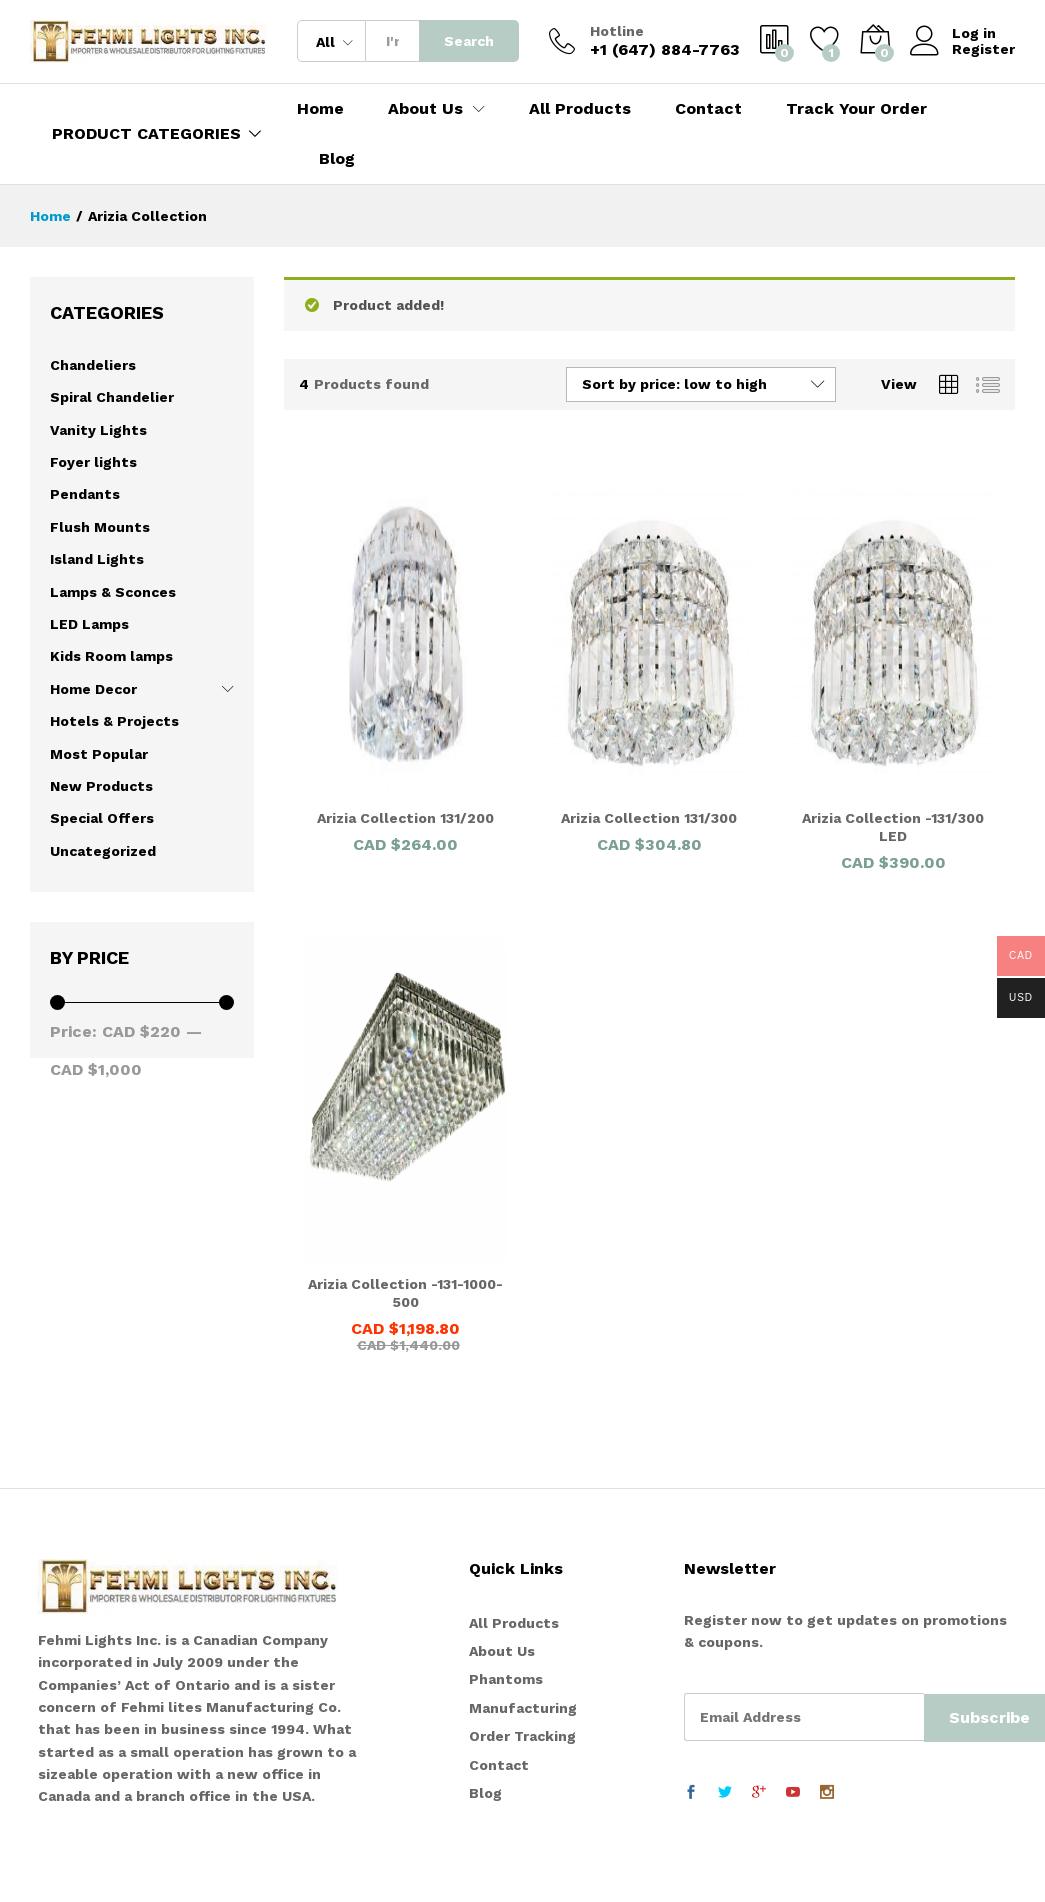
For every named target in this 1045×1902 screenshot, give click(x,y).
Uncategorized (103, 851)
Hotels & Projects (114, 721)
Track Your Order (856, 109)
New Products (101, 786)
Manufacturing (523, 1708)
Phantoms (506, 1679)
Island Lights (97, 559)
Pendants (85, 494)
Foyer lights (93, 462)
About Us (502, 1651)
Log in (953, 33)
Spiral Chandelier (112, 397)
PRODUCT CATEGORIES (146, 133)
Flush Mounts (100, 527)
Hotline (617, 31)
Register (983, 49)
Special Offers (102, 818)
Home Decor (93, 689)
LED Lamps (89, 624)
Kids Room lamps (111, 656)
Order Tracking (522, 1736)
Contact (708, 109)
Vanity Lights (98, 430)
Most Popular (99, 754)
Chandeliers (93, 365)
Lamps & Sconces (113, 592)
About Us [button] (425, 109)
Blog (337, 159)
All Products (580, 109)
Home (320, 109)
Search (469, 41)
